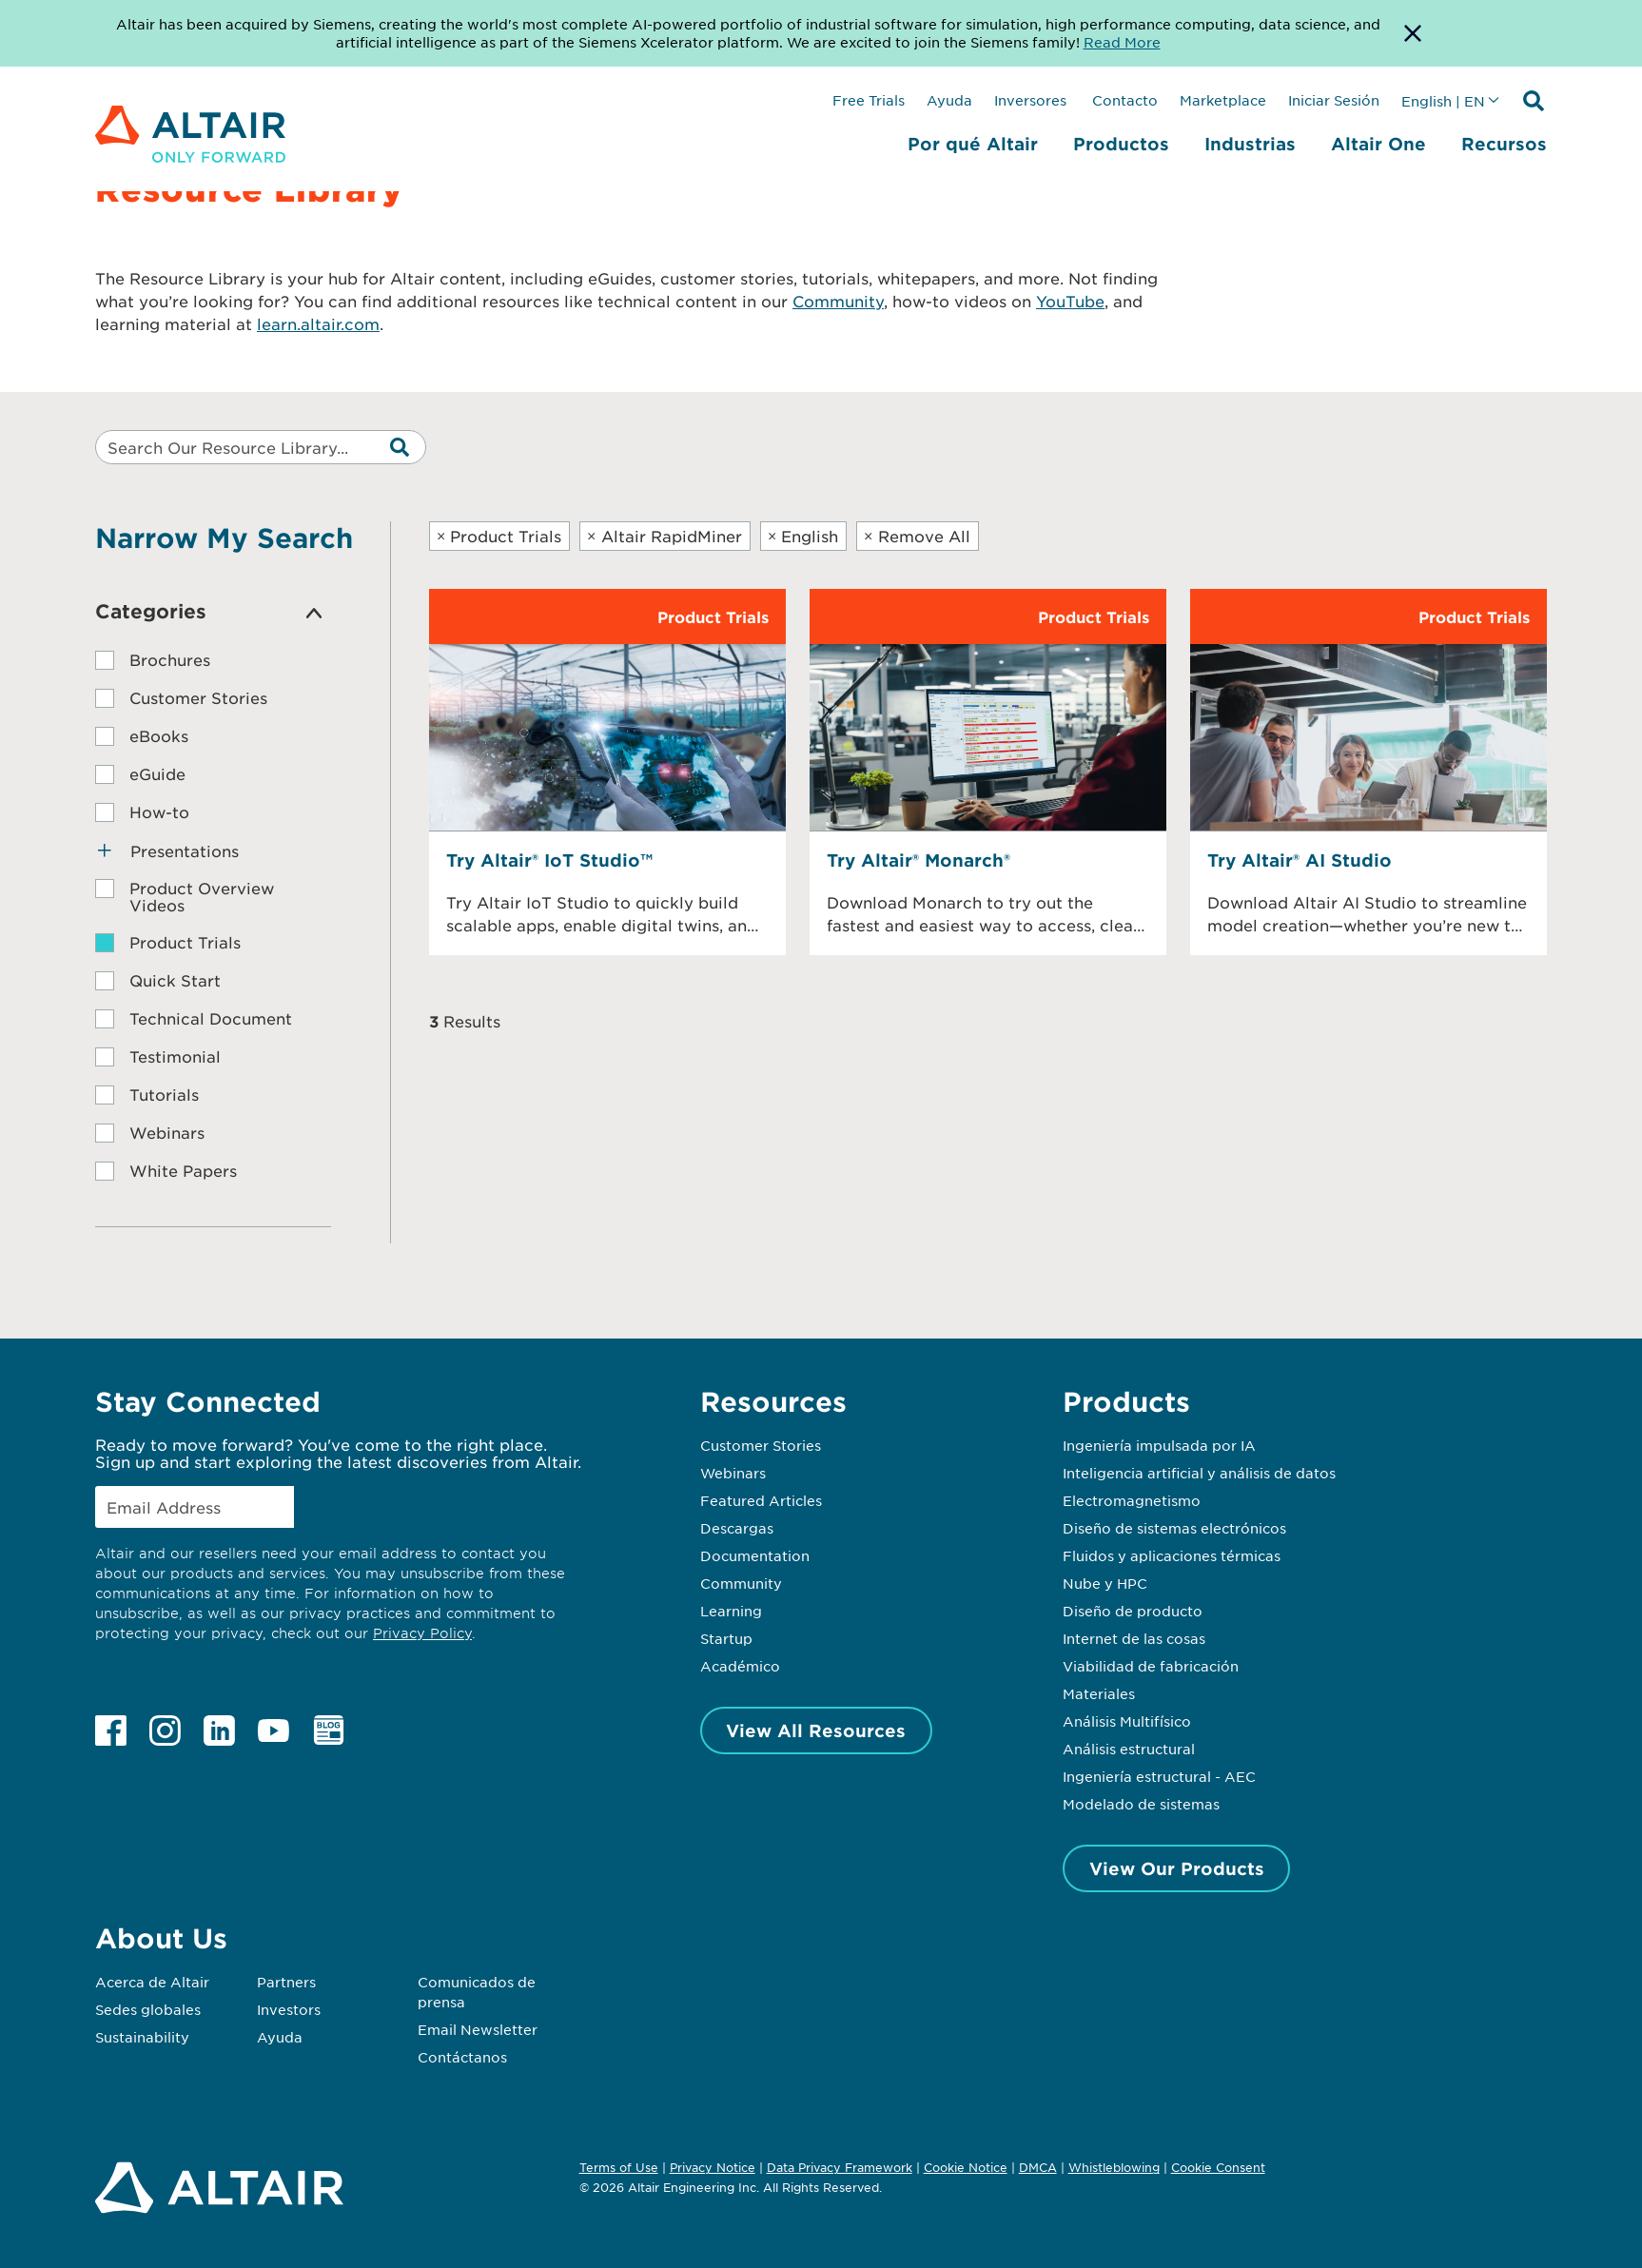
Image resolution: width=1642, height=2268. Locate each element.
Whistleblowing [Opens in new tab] (1114, 2167)
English (803, 535)
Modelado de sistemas (1141, 1803)
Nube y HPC (1105, 1583)
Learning (731, 1610)
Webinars (733, 1472)
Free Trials (868, 99)
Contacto (1123, 99)
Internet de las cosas (1134, 1638)
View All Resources (816, 1730)
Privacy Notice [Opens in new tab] (712, 2167)
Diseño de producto (1132, 1610)
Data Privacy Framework (839, 2167)
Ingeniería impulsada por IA (1159, 1445)
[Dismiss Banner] (1412, 33)
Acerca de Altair (152, 1981)
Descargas (736, 1527)
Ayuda (949, 99)
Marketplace (1223, 99)
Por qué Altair (973, 143)
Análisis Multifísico (1127, 1721)
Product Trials (499, 535)
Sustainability (142, 2036)
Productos (1121, 143)
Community (838, 300)
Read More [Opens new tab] (1122, 41)
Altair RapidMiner (664, 535)
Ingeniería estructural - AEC (1159, 1776)
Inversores (1030, 99)
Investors (289, 2009)
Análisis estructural (1129, 1748)
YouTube (1070, 300)
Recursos (1504, 143)
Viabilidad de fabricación (1151, 1665)
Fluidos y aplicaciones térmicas (1171, 1555)
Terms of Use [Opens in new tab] (618, 2167)
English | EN (1443, 100)
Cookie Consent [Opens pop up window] (1218, 2168)
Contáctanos (462, 2056)
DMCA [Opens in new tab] (1038, 2167)
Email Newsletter (478, 2029)
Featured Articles (761, 1500)
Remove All (917, 535)
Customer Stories (760, 1445)
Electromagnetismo (1132, 1500)
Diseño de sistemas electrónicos (1174, 1527)
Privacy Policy (422, 1633)
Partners (286, 1981)
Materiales (1099, 1693)
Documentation (755, 1555)
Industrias (1250, 143)
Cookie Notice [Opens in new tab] (965, 2167)
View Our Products (1176, 1868)
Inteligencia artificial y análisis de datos (1199, 1472)
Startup (726, 1638)
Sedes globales (148, 2009)
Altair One (1378, 143)
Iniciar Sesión (1333, 99)
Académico (740, 1665)
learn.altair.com (318, 323)
